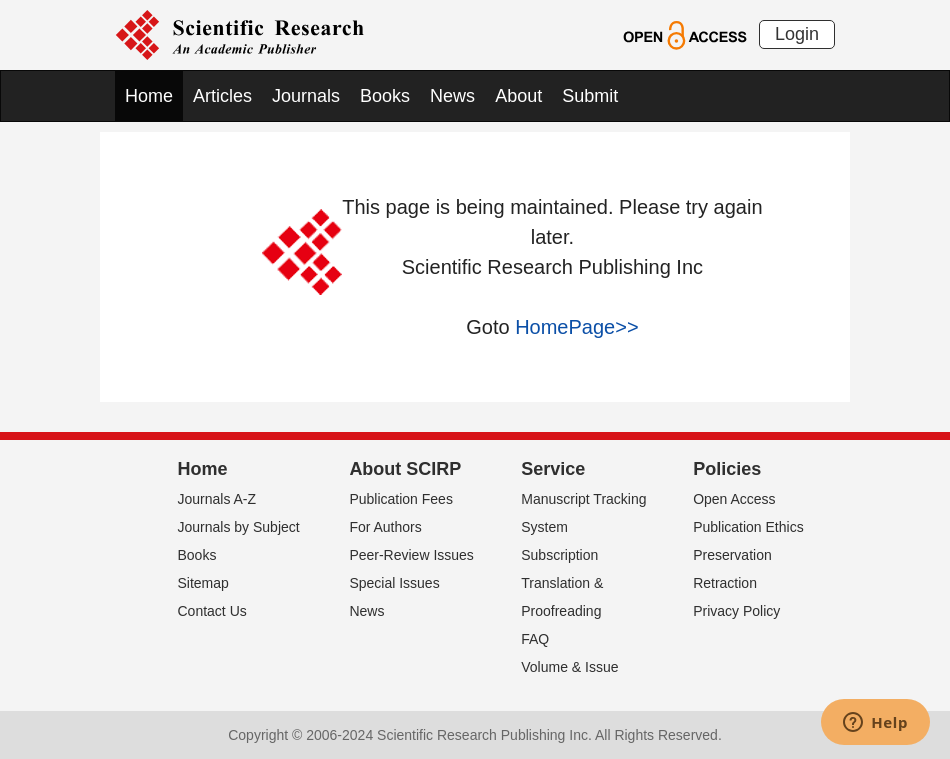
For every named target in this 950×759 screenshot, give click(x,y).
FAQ (535, 639)
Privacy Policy (736, 611)
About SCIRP (405, 469)
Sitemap (203, 583)
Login (797, 34)
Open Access (734, 499)
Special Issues (394, 583)
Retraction (725, 583)
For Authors (385, 527)
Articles (222, 96)
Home (149, 96)
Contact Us (212, 611)
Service (553, 469)
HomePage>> (576, 327)
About (518, 96)
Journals (306, 96)
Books (385, 96)
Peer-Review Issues (411, 555)
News (452, 96)
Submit (590, 96)
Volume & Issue (569, 667)
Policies (727, 469)
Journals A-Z (217, 499)
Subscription (559, 555)
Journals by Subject (239, 527)
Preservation (732, 555)
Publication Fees (401, 499)
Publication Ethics (748, 527)
